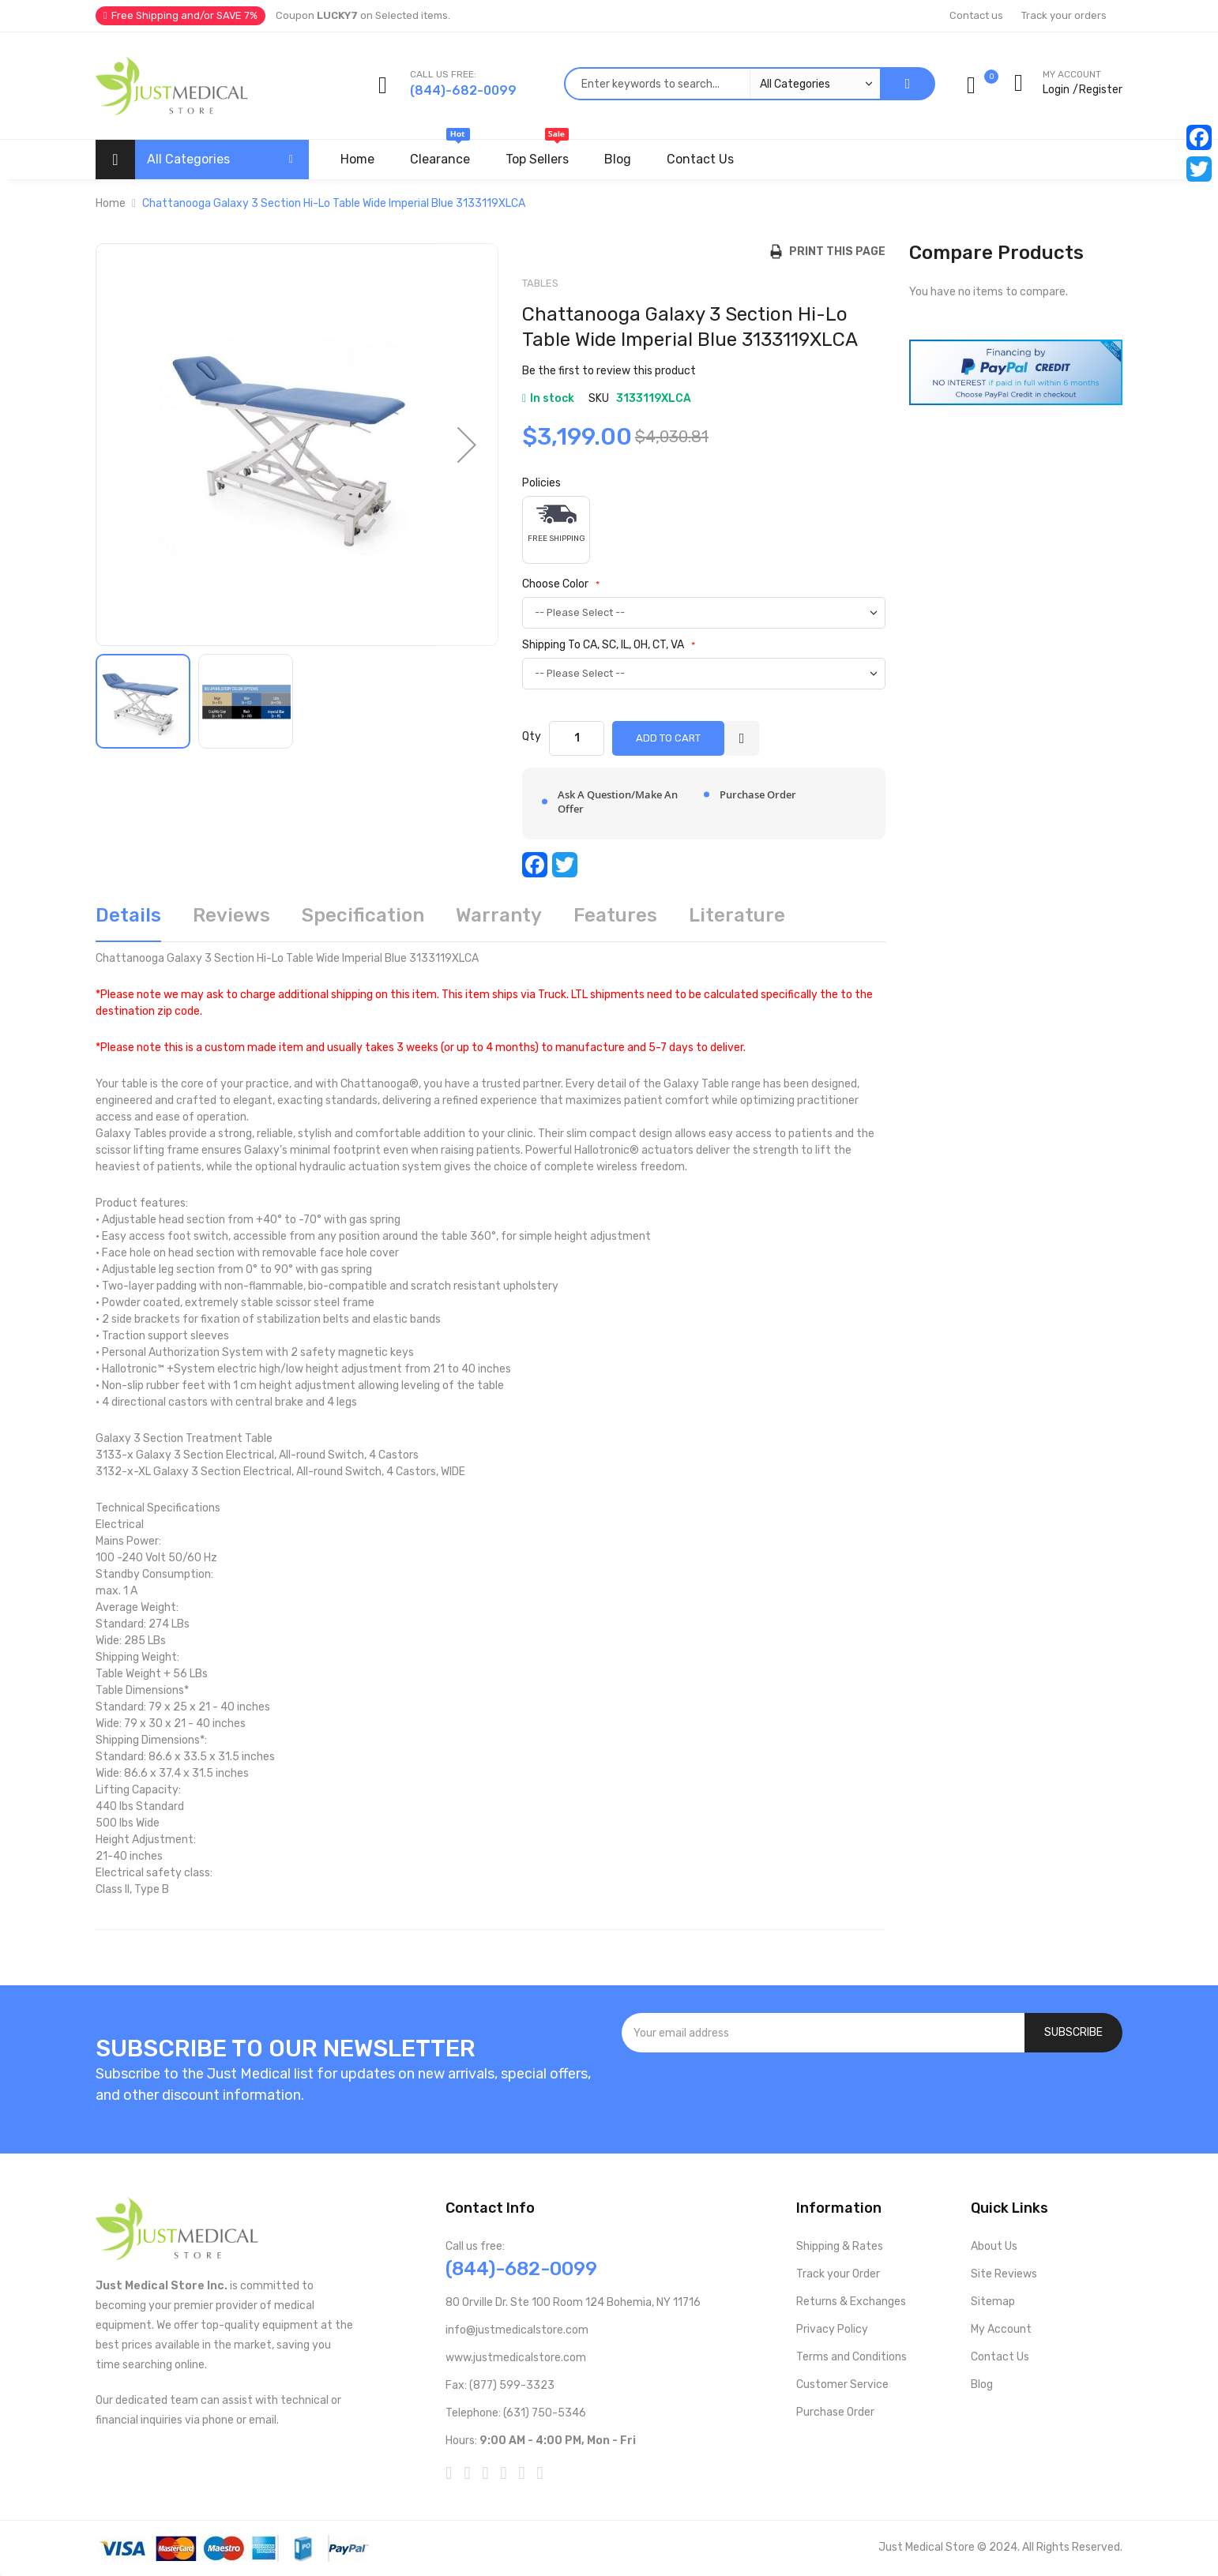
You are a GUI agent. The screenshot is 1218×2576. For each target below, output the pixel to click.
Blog (982, 2384)
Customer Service (842, 2384)
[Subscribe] (1073, 2032)
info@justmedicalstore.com (516, 2330)
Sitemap (993, 2301)
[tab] (128, 921)
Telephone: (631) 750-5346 (515, 2413)
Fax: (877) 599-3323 (499, 2385)
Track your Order (838, 2274)
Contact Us (1000, 2357)
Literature (737, 915)
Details (128, 915)
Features (615, 915)
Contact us (976, 15)
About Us (994, 2246)
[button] (466, 444)
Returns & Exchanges (851, 2301)
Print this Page (833, 251)
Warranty (499, 915)
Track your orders (1064, 15)
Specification (363, 915)
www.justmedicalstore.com (515, 2357)
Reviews (231, 915)
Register (1100, 89)
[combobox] (722, 83)
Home (111, 203)
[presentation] (872, 2095)
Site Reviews (1004, 2274)
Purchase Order (835, 2412)
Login (1056, 89)
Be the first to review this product (609, 370)
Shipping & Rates (839, 2246)
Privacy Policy (832, 2329)
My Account (1001, 2329)
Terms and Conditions (851, 2357)
